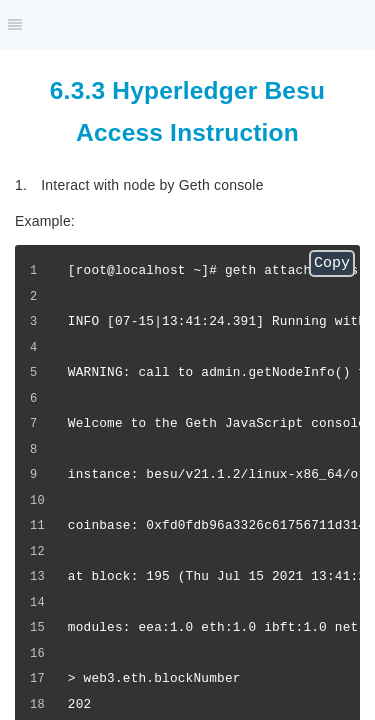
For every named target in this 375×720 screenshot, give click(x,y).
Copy (332, 263)
